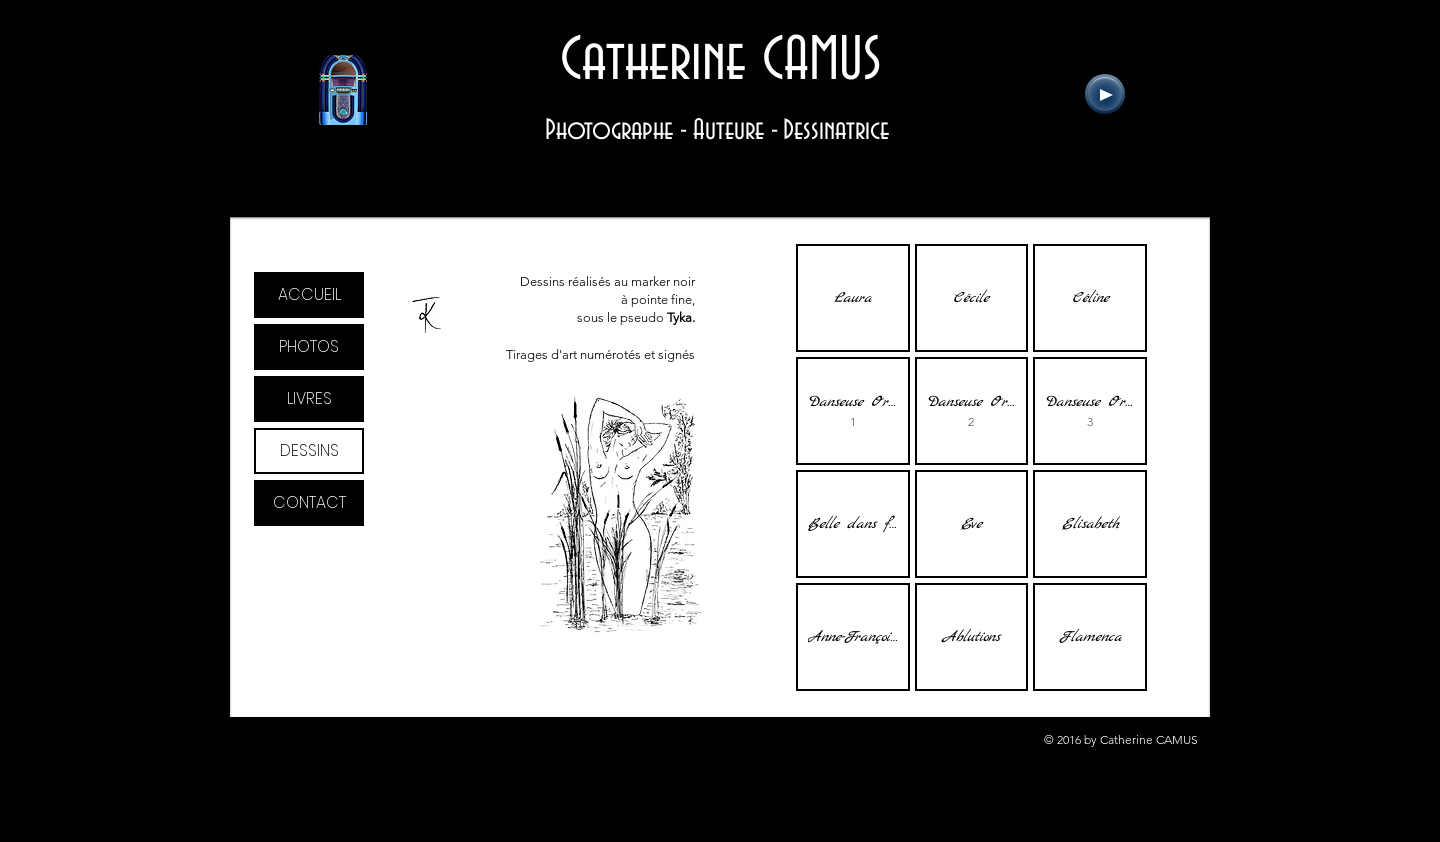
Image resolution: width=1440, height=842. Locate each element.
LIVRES (309, 398)
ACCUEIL (309, 294)
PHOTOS (309, 346)
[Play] (1105, 94)
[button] (853, 298)
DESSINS (309, 450)
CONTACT (309, 502)
